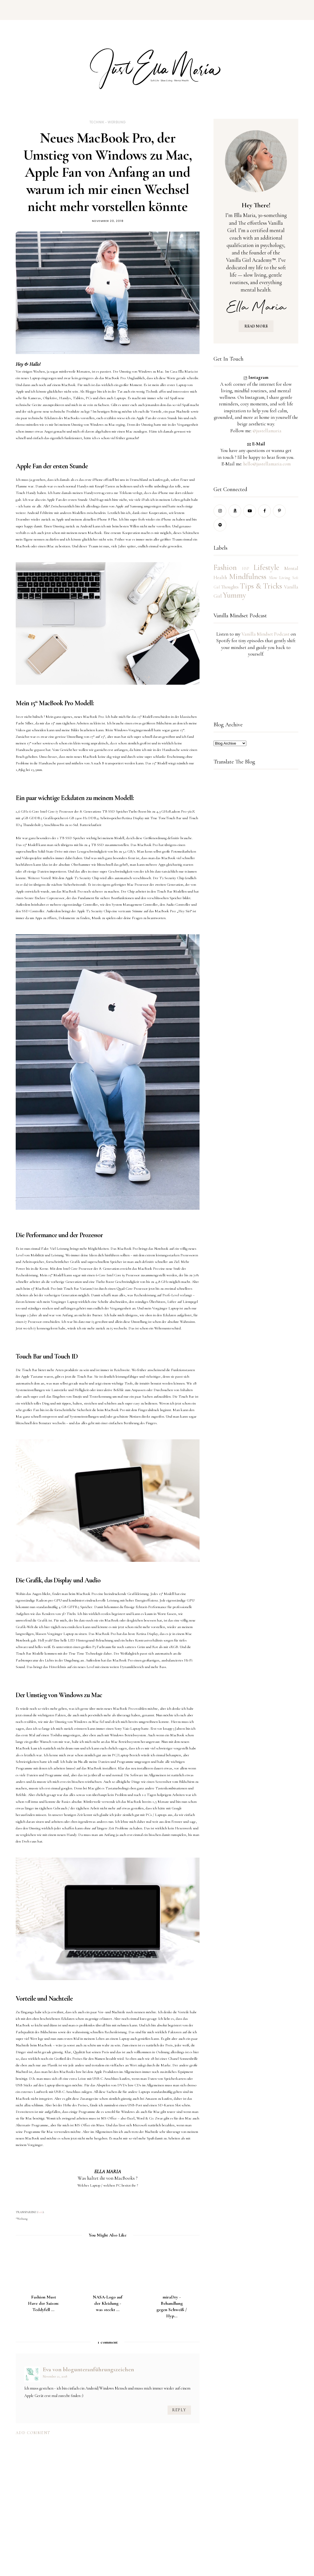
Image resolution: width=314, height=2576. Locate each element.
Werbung (117, 122)
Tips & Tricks (261, 586)
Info (40, 2212)
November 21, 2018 (55, 2376)
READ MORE (256, 326)
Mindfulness (247, 576)
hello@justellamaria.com (267, 464)
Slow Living (279, 577)
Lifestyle (266, 567)
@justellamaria (267, 431)
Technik (96, 122)
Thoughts (230, 587)
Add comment (33, 2432)
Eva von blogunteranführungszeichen (88, 2369)
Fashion (225, 567)
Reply (179, 2410)
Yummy (234, 595)
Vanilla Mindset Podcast (265, 634)
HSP (245, 568)
